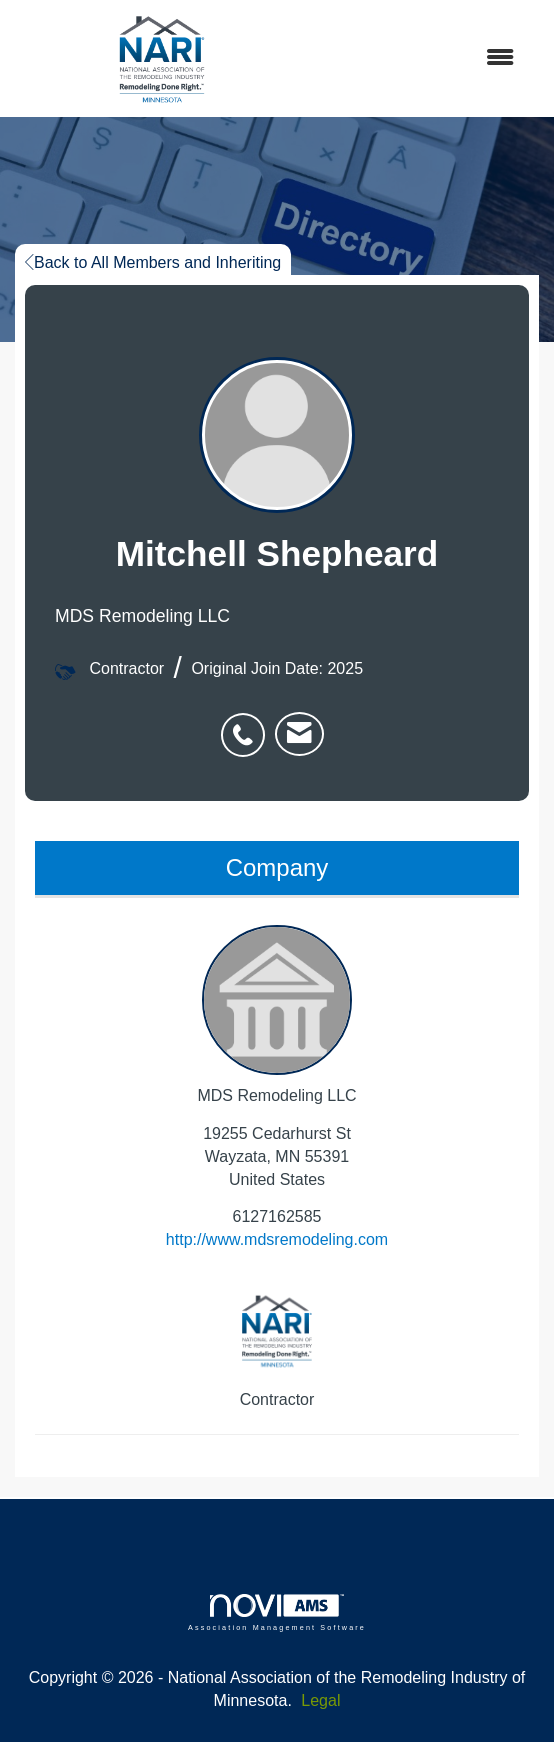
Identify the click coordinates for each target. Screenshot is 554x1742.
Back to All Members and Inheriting (153, 262)
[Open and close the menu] (421, 58)
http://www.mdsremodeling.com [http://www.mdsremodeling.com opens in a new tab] (277, 1239)
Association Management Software (277, 1612)
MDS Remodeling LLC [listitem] (276, 1014)
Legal (320, 1700)
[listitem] (248, 724)
